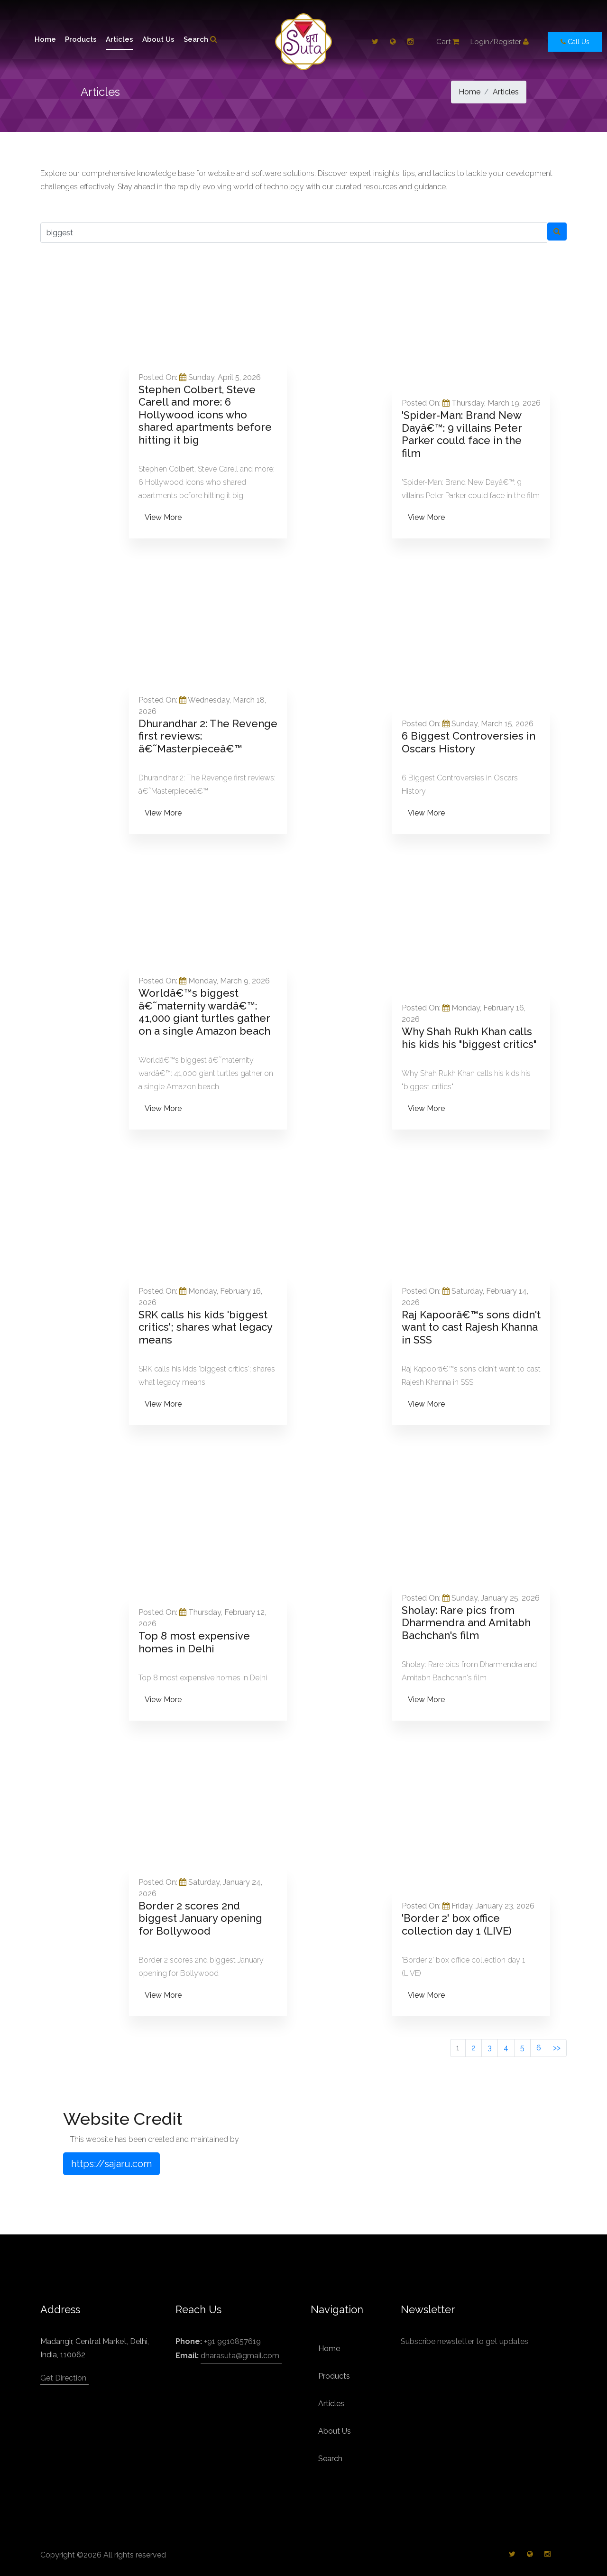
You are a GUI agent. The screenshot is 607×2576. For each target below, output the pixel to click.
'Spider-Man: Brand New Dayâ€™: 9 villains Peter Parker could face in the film (462, 434)
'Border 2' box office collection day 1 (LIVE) (457, 1924)
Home (45, 39)
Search (200, 39)
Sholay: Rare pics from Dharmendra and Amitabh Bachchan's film (466, 1622)
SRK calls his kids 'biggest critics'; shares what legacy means (205, 1327)
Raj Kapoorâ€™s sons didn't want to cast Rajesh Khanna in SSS (471, 1327)
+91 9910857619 (232, 2341)
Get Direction (63, 2377)
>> (557, 2047)
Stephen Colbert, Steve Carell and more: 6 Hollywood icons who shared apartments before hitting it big (205, 414)
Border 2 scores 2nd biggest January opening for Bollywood (200, 1918)
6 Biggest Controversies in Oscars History (468, 742)
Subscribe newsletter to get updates (464, 2341)
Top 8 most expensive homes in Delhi (194, 1642)
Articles (119, 39)
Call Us (575, 42)
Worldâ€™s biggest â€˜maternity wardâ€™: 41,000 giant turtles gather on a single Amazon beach (204, 1012)
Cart (447, 41)
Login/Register (499, 41)
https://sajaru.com (111, 2163)
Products (81, 39)
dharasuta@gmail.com (240, 2355)
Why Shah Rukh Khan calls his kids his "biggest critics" (469, 1037)
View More (163, 517)
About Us (158, 39)
